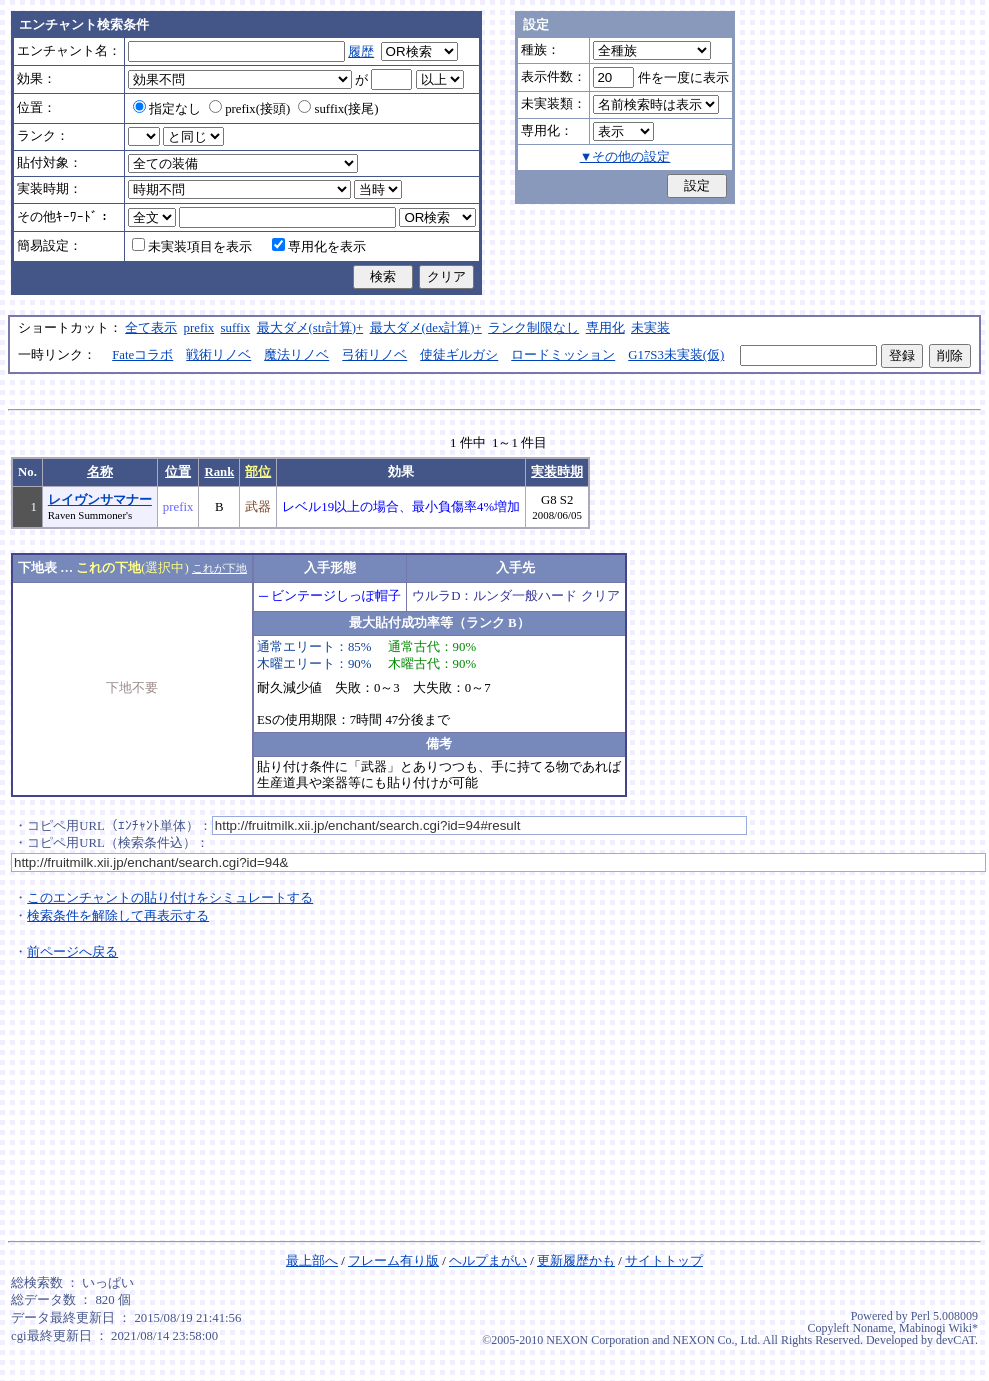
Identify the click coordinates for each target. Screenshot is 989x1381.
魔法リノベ (296, 355)
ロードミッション (563, 355)
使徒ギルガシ (459, 355)
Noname (872, 1328)
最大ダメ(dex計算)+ (426, 328)
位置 (178, 472)
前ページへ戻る (72, 952)
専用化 (605, 328)
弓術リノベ (374, 355)
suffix (236, 328)
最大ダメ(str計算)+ (310, 328)
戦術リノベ (218, 355)
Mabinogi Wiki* (938, 1328)
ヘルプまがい (488, 1261)
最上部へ (312, 1261)
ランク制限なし (533, 328)
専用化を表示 (319, 247)
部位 (258, 472)
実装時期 (557, 472)
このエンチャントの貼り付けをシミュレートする (170, 898)
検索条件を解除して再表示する (118, 916)
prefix (199, 328)
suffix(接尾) (338, 109)
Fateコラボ (142, 355)
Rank (219, 472)
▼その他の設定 (625, 157)
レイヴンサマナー (100, 500)
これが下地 (219, 568)
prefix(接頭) (249, 109)
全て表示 (151, 328)
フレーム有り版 (393, 1261)
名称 (100, 472)
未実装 (650, 328)
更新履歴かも (576, 1261)
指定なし (167, 109)
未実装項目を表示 (192, 247)
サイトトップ (664, 1261)
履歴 (361, 52)
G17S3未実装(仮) (676, 355)
